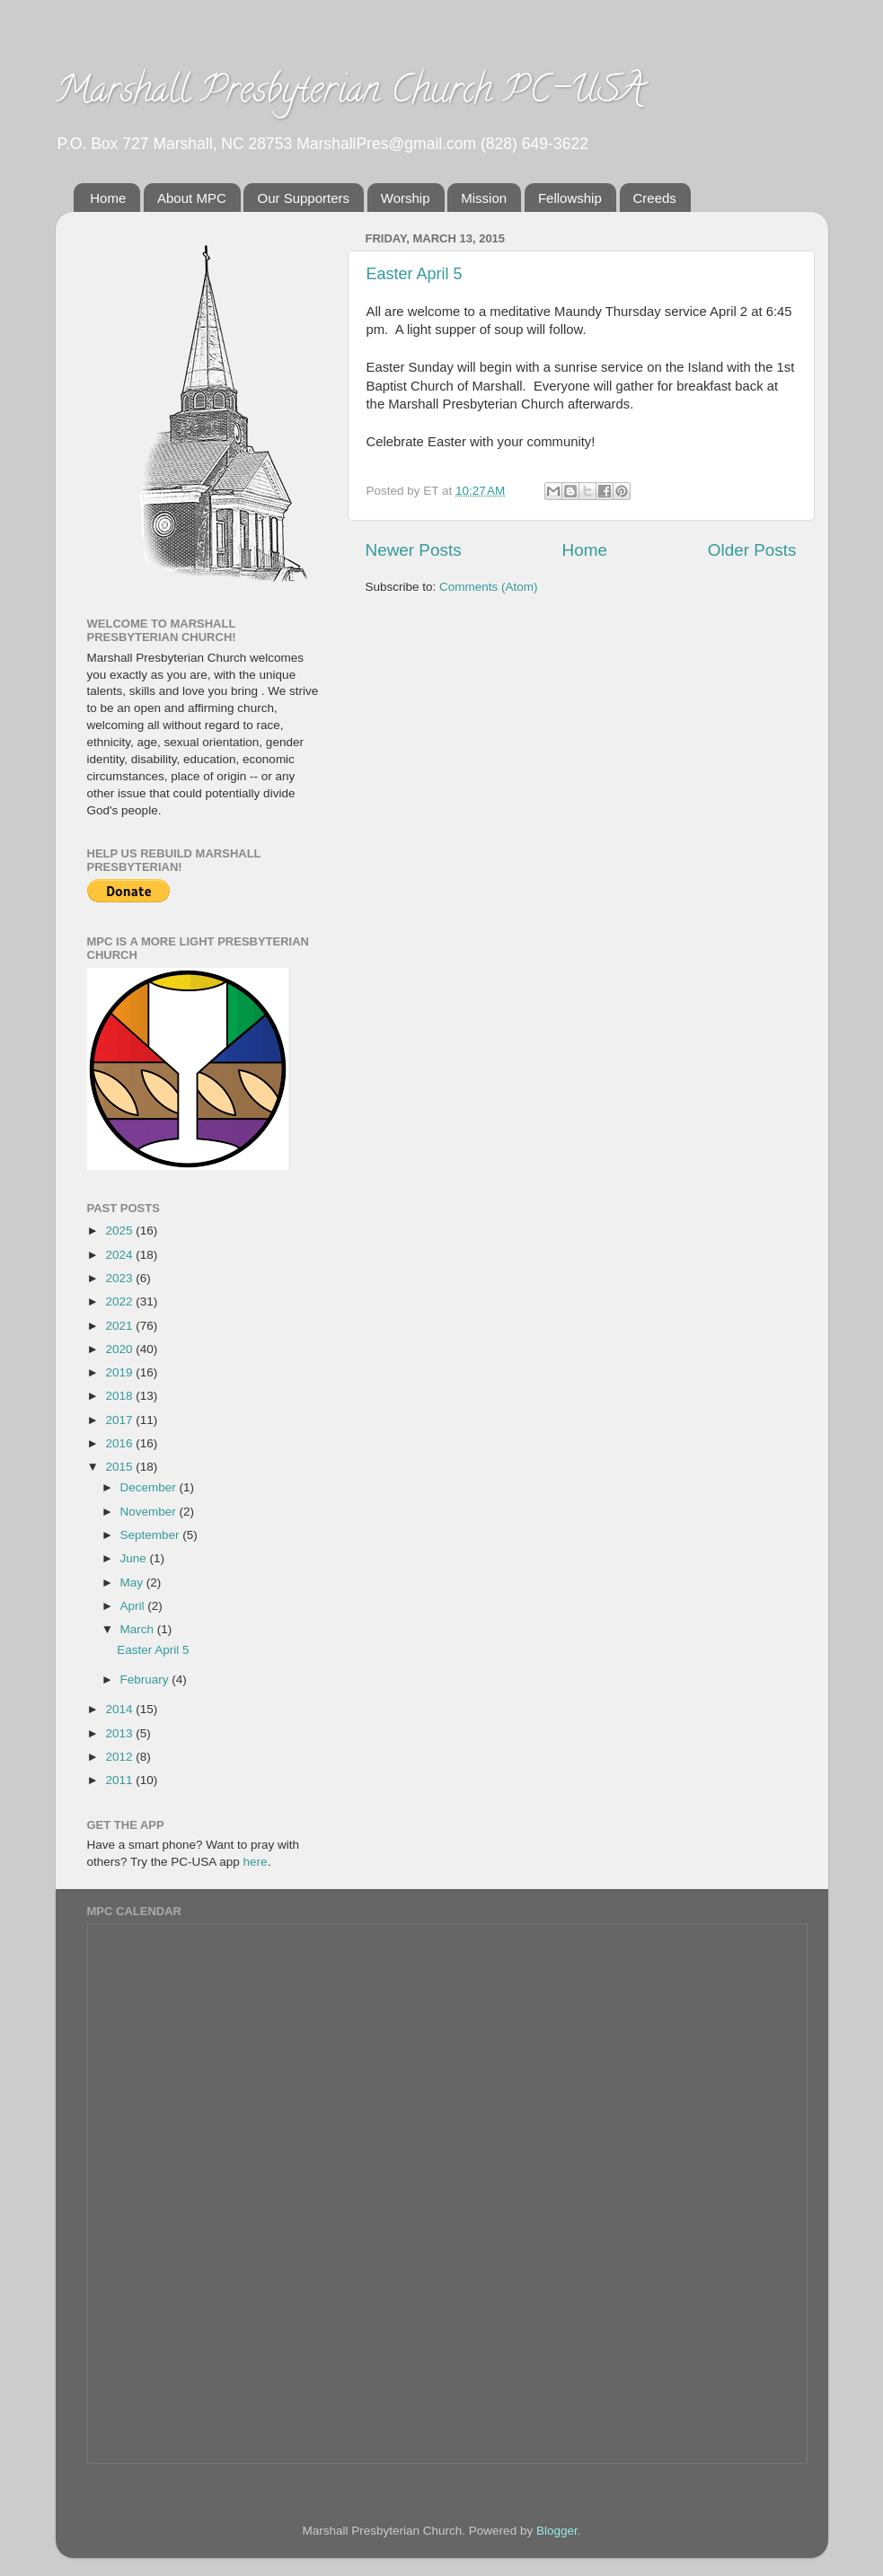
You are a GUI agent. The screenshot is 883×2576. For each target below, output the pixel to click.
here (255, 1861)
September (151, 1535)
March (138, 1629)
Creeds (654, 198)
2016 (120, 1443)
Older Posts (752, 550)
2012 (120, 1756)
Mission (484, 198)
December (150, 1487)
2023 (120, 1278)
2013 (120, 1733)
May (133, 1582)
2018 (120, 1395)
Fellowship (570, 198)
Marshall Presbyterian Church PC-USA (350, 94)
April (134, 1606)
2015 (120, 1466)
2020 (120, 1349)
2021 (120, 1325)
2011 (120, 1780)
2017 (120, 1420)
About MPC (191, 198)
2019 (120, 1372)
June (135, 1558)
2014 (120, 1709)
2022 (120, 1301)
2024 (120, 1255)
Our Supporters (303, 198)
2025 (120, 1230)
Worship (405, 198)
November (150, 1511)
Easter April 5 (414, 274)
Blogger (557, 2530)
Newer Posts (414, 550)
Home (108, 198)
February (146, 1679)
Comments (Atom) (488, 586)
